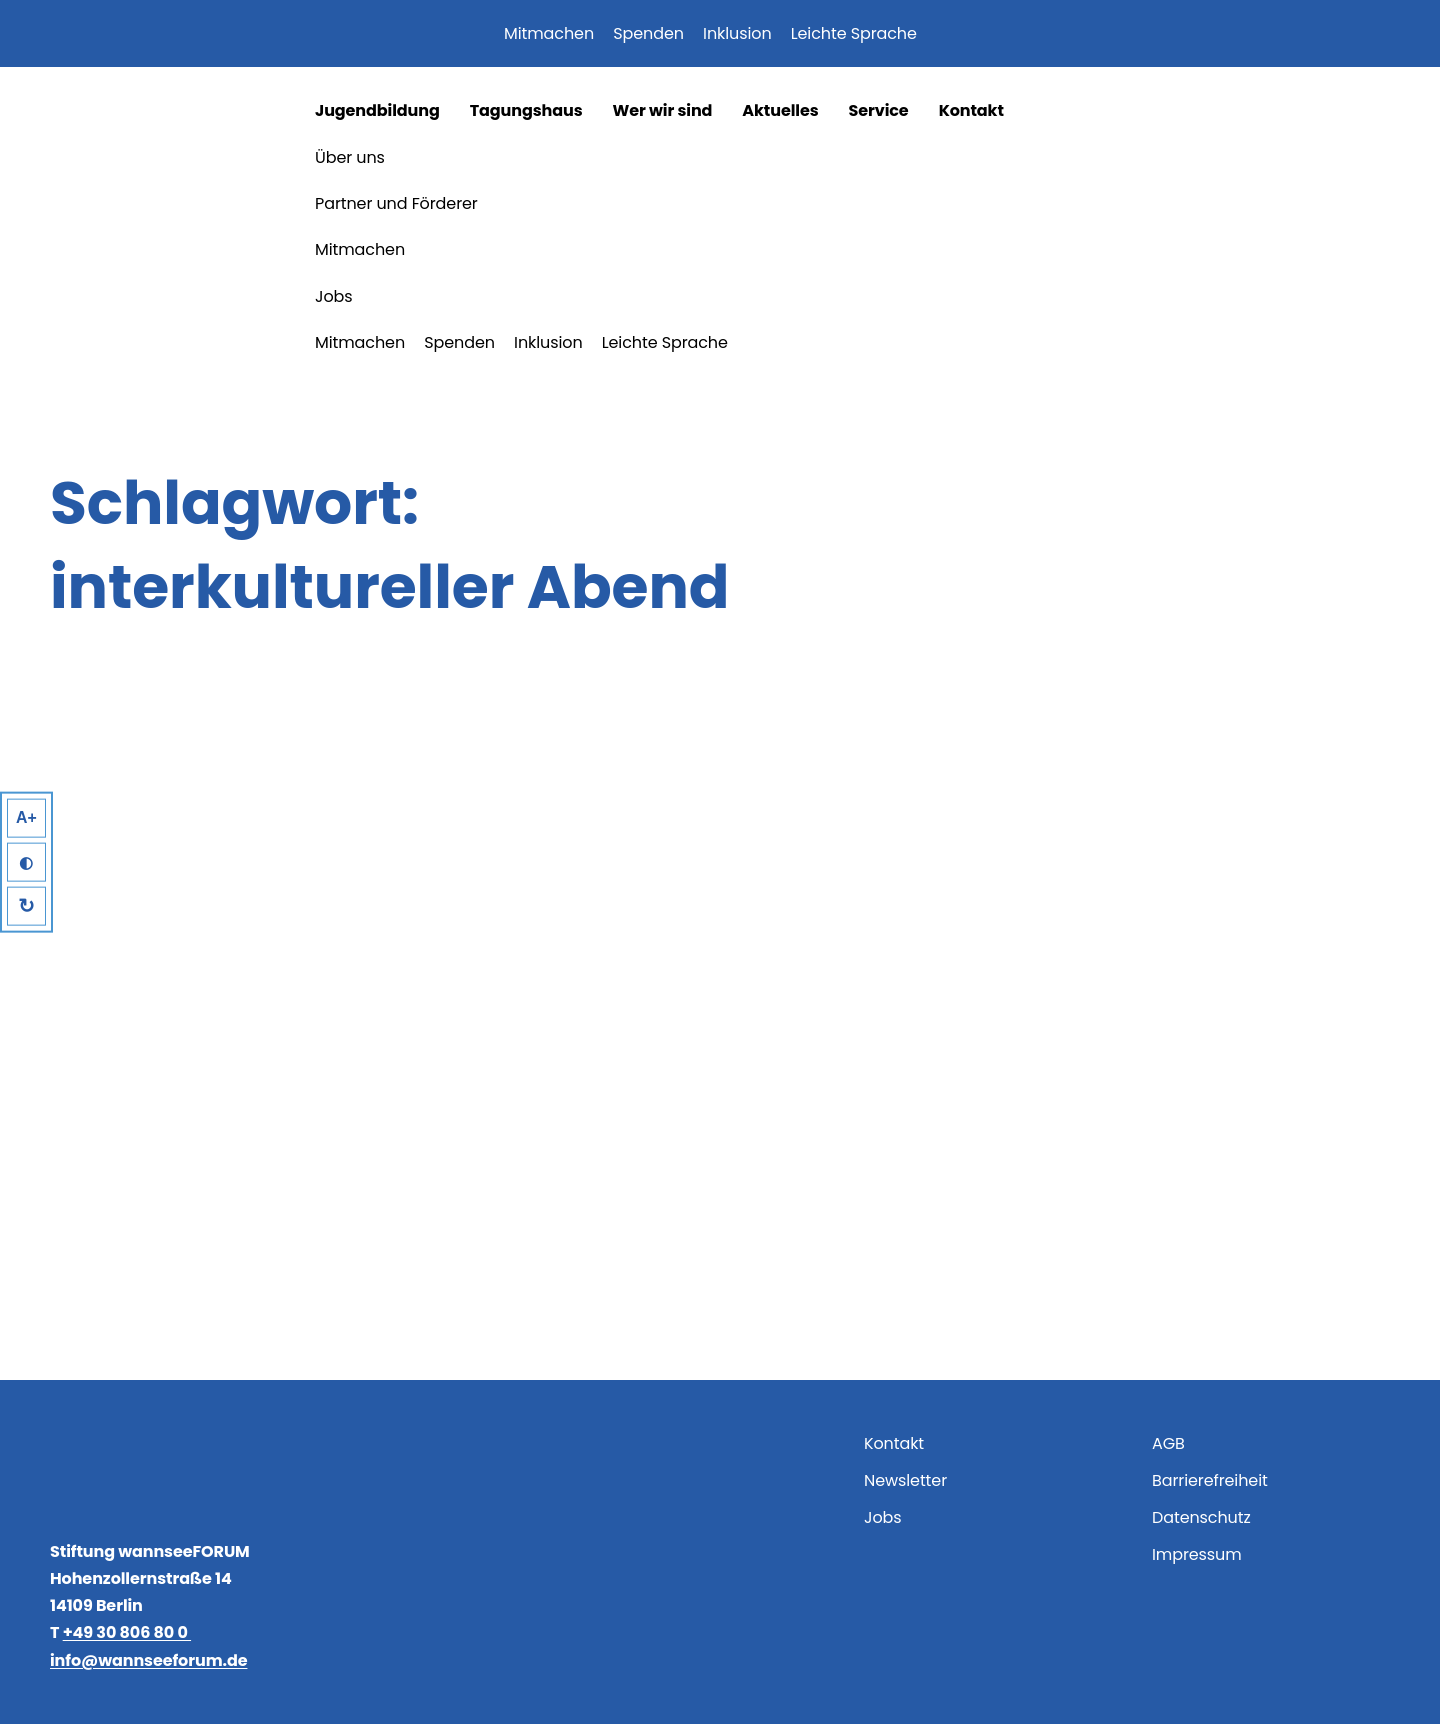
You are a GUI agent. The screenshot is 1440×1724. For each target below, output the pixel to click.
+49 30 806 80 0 (127, 1632)
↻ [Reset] (27, 907)
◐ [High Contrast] (27, 862)
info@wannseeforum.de (148, 1660)
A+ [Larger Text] (27, 816)
